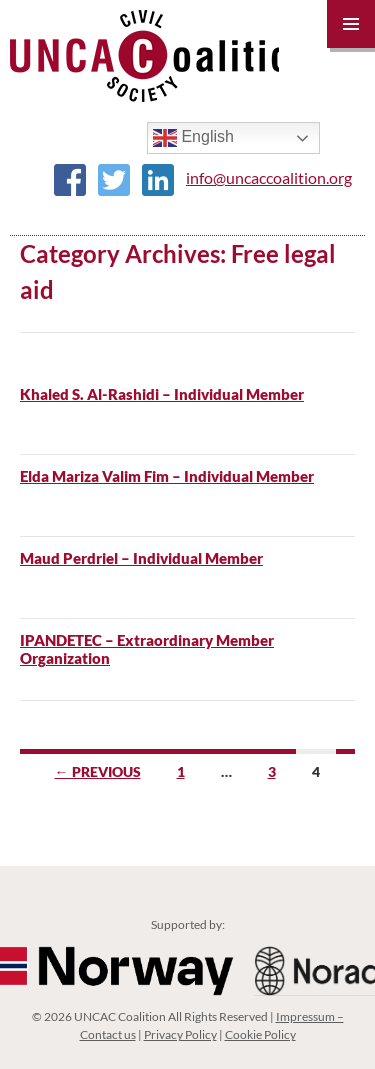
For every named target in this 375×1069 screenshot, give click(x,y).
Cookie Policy (260, 1034)
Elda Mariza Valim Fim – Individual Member (167, 476)
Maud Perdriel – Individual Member (141, 558)
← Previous (98, 771)
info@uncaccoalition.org (269, 177)
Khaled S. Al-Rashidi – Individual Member (162, 394)
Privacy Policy (180, 1034)
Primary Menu (351, 24)
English (193, 138)
